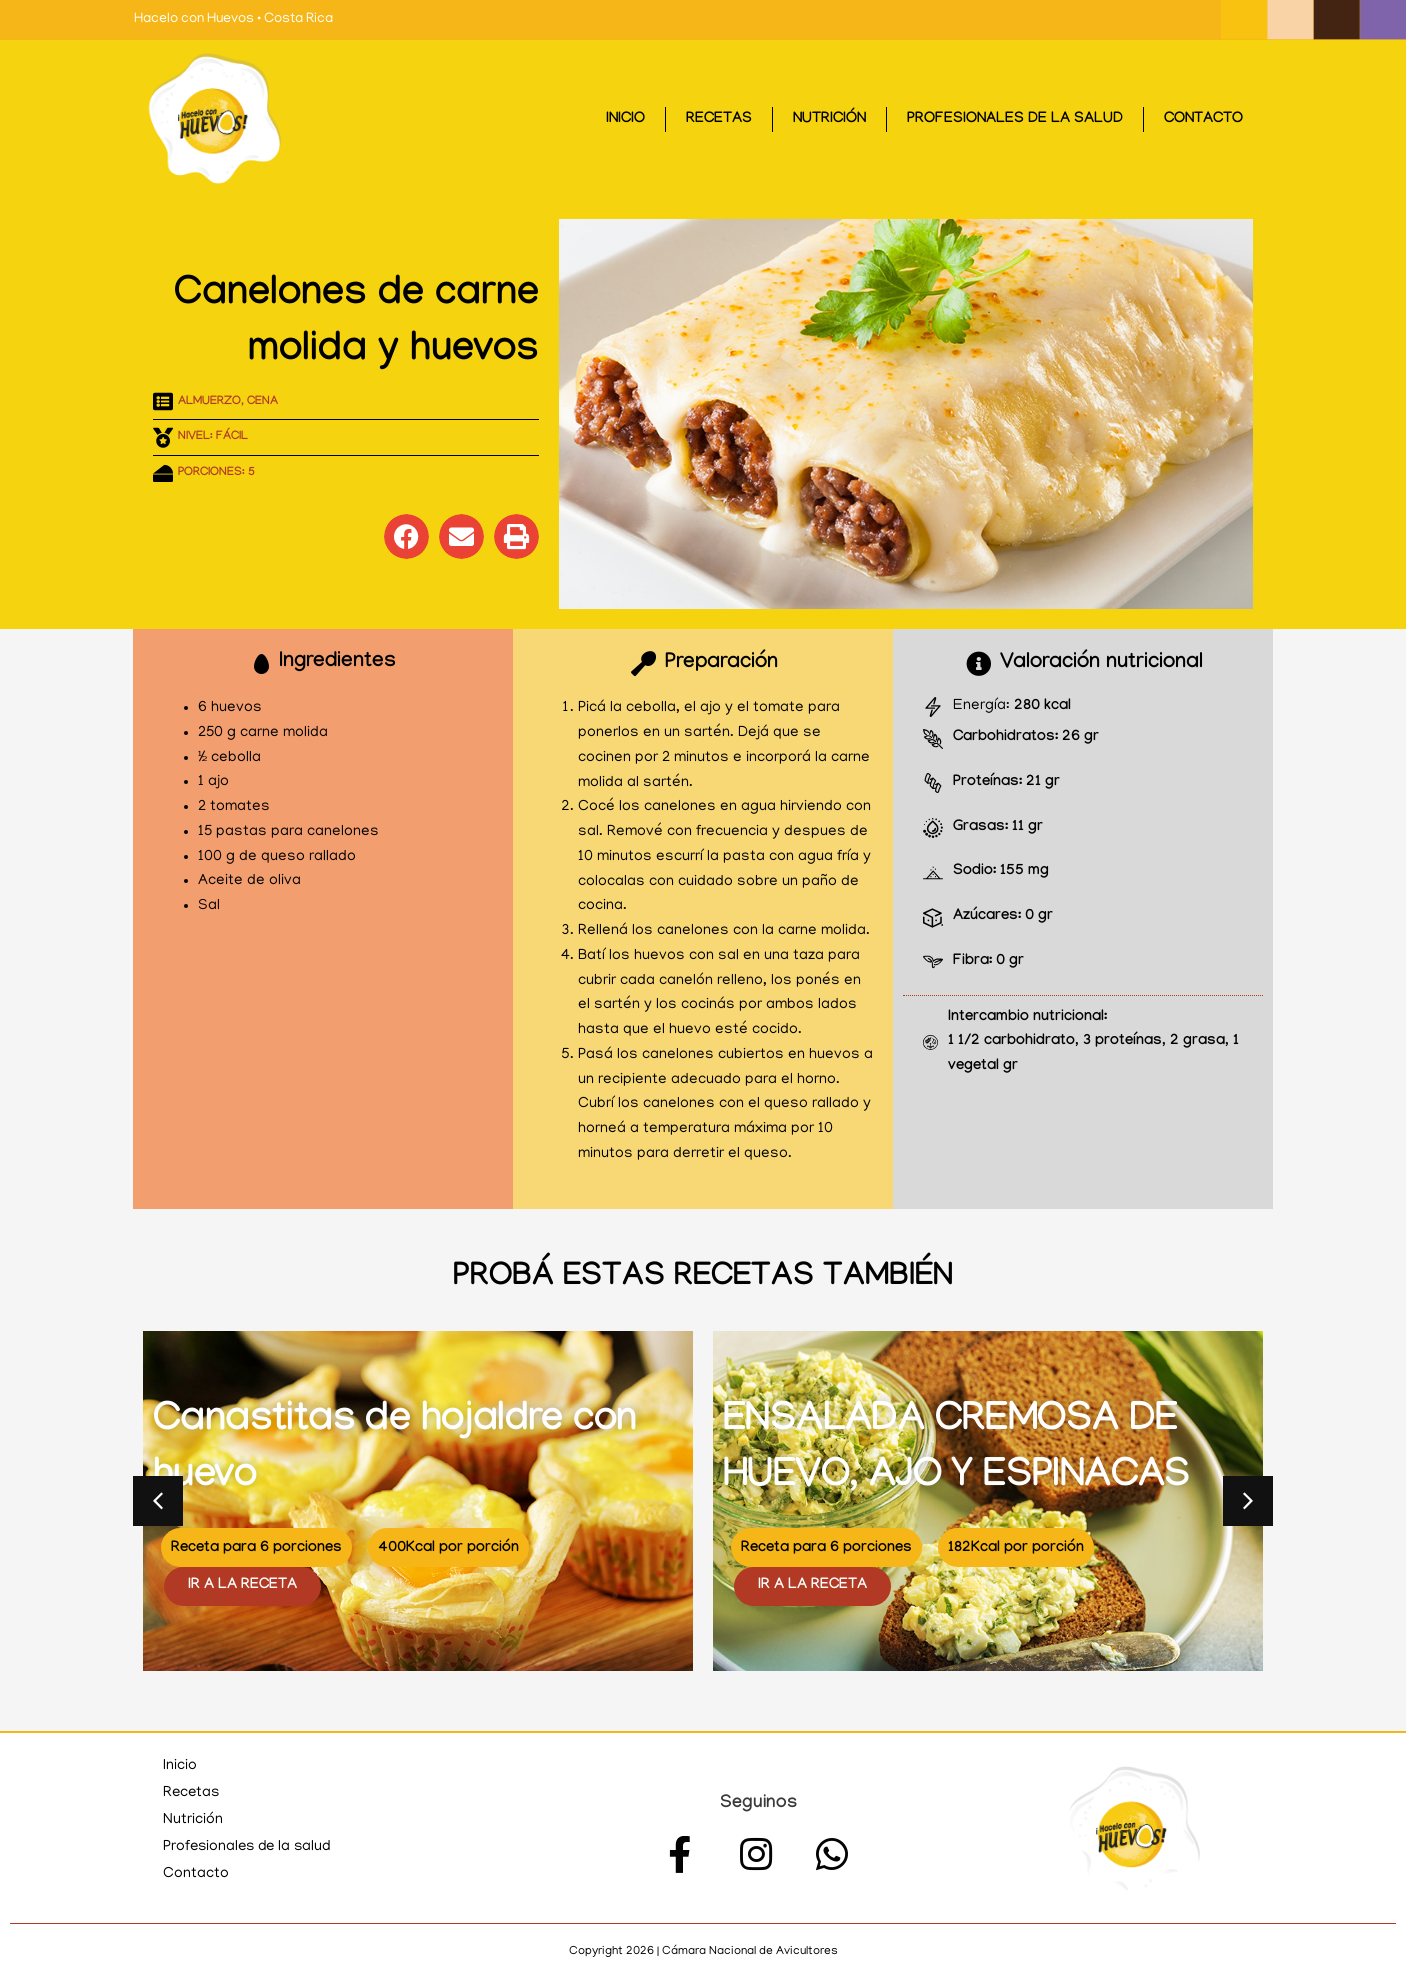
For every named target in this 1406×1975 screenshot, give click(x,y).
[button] (406, 536)
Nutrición (829, 120)
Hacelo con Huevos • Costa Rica (233, 19)
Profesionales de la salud (1015, 120)
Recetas (719, 120)
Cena (262, 402)
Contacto (1203, 120)
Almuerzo (209, 402)
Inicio (625, 120)
